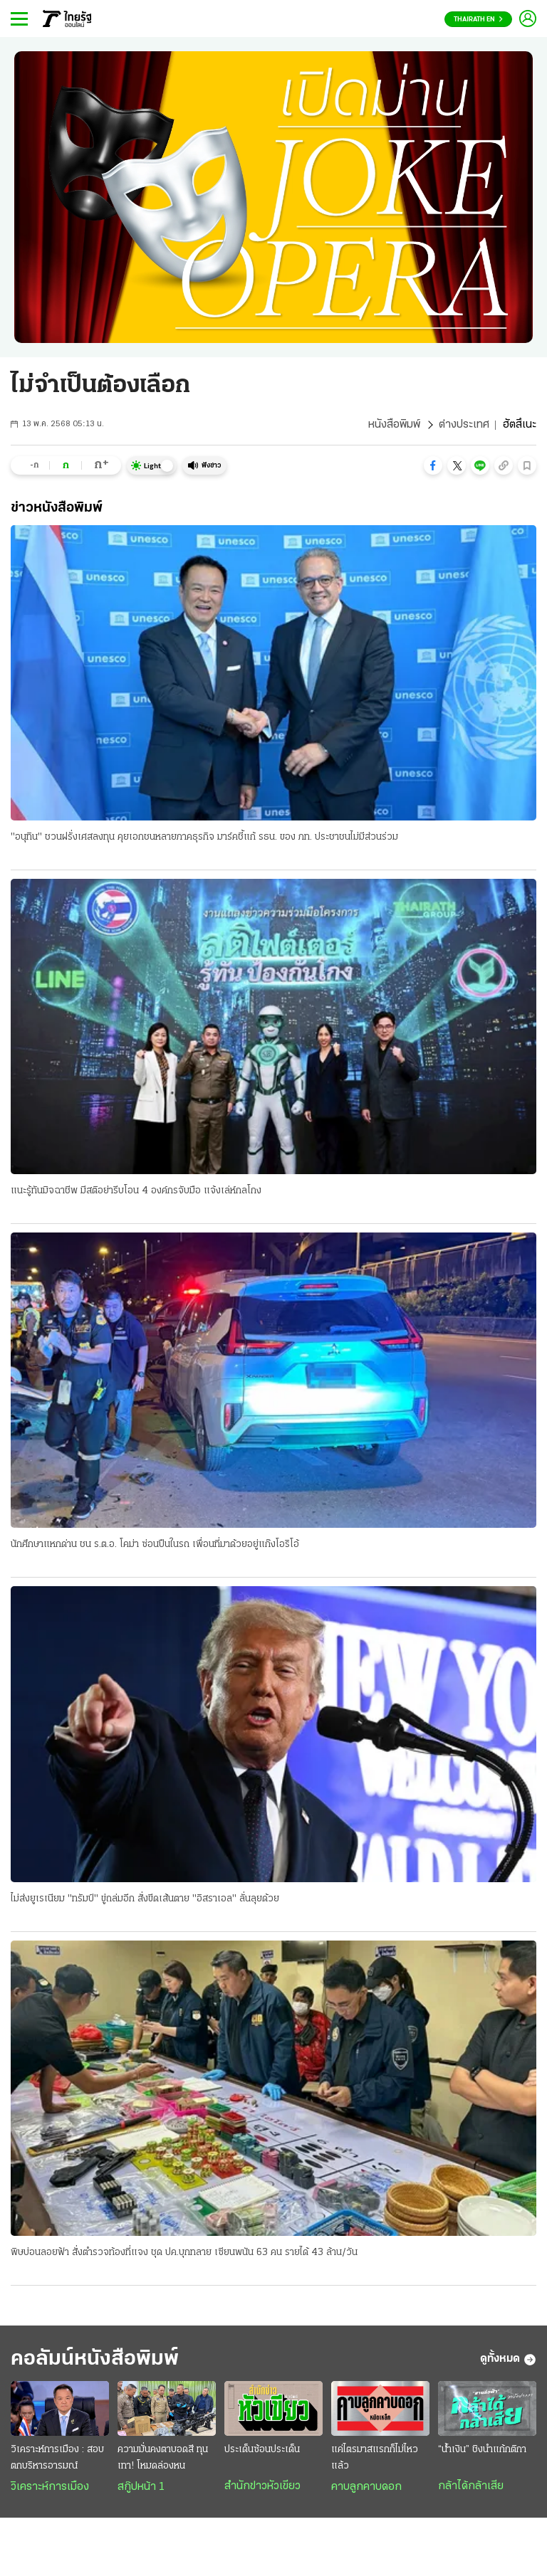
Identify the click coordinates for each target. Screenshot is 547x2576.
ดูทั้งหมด (508, 2359)
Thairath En (478, 19)
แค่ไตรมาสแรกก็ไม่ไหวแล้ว (374, 2457)
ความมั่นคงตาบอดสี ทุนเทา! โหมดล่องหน (163, 2457)
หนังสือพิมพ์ (394, 425)
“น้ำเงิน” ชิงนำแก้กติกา (482, 2449)
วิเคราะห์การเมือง (50, 2487)
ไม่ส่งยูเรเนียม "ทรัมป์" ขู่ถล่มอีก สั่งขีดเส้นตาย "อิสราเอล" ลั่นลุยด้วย (145, 1899)
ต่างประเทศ (464, 425)
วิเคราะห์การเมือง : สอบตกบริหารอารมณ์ (57, 2457)
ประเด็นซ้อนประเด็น (262, 2449)
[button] (433, 465)
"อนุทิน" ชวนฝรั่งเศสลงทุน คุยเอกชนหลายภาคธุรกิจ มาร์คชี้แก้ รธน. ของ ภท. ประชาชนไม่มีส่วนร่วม (204, 837)
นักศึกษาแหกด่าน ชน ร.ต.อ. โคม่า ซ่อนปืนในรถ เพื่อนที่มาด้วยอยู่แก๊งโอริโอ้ (155, 1544)
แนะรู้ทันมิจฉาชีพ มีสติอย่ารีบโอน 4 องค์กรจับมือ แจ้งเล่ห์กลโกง (136, 1191)
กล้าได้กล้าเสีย (471, 2486)
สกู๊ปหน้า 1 (141, 2487)
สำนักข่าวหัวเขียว (262, 2486)
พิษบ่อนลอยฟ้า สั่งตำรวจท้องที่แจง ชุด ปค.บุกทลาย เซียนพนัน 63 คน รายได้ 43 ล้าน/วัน (184, 2252)
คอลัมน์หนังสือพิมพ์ (95, 2359)
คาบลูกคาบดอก (366, 2487)
